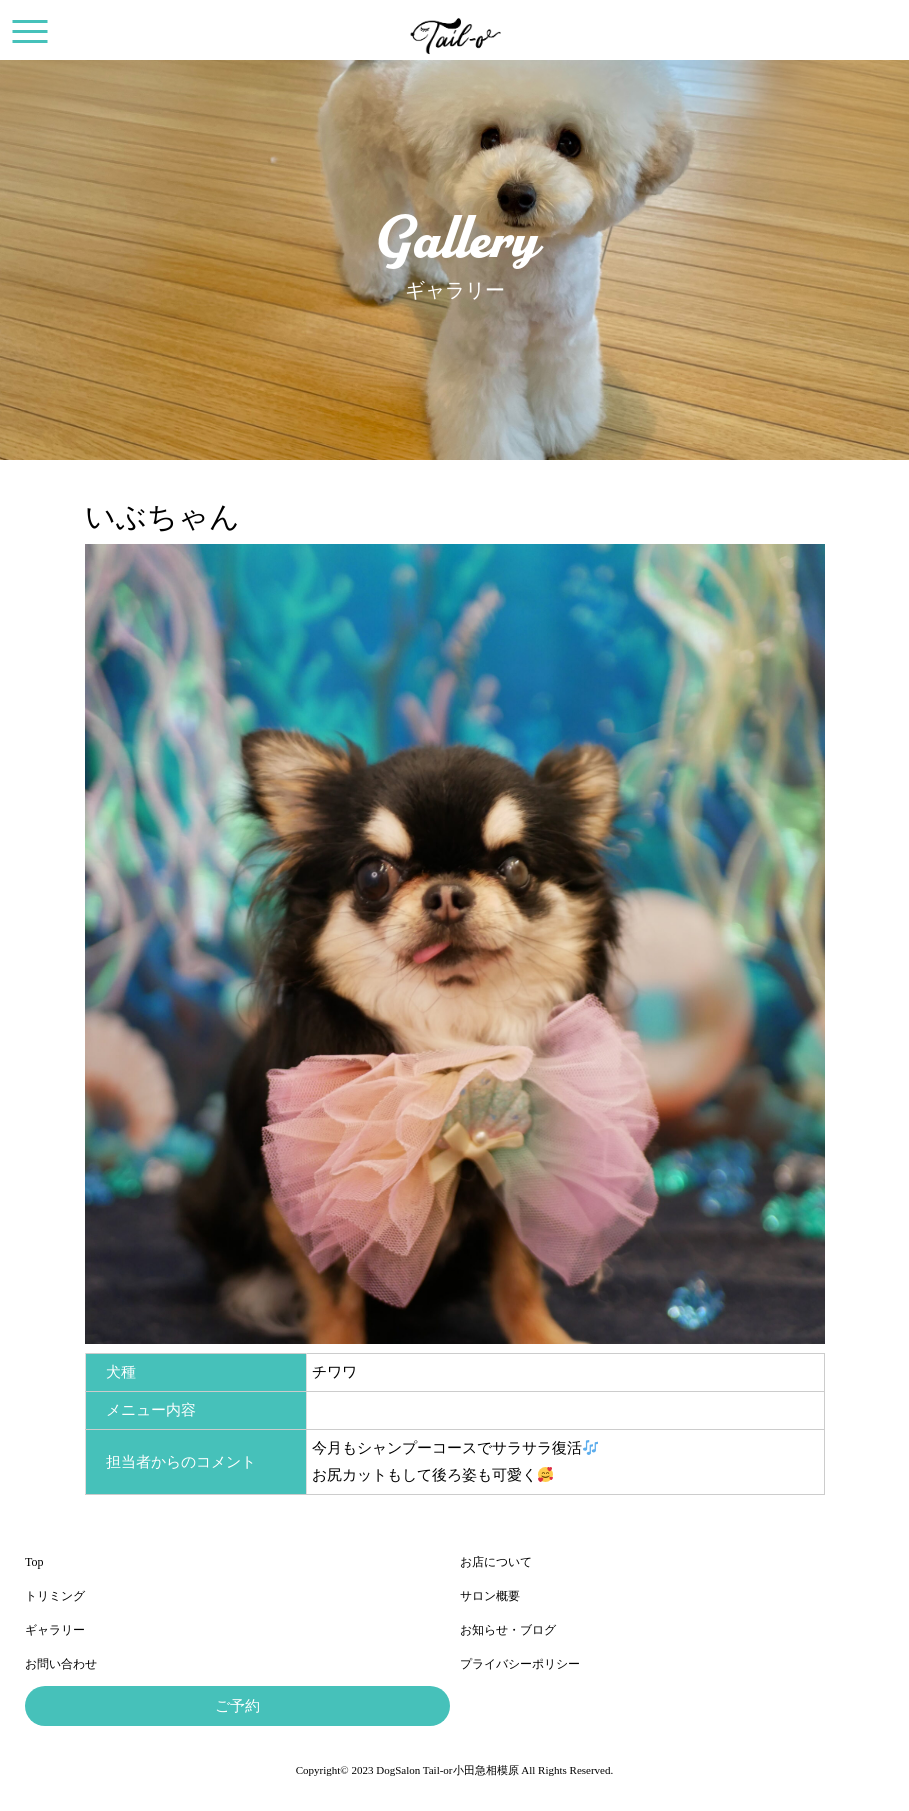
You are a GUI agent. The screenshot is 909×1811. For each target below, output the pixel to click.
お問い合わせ (61, 1664)
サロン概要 (490, 1596)
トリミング (55, 1596)
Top (34, 1562)
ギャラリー (55, 1630)
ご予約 (237, 1706)
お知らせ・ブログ (508, 1630)
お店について (496, 1562)
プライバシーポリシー (520, 1664)
